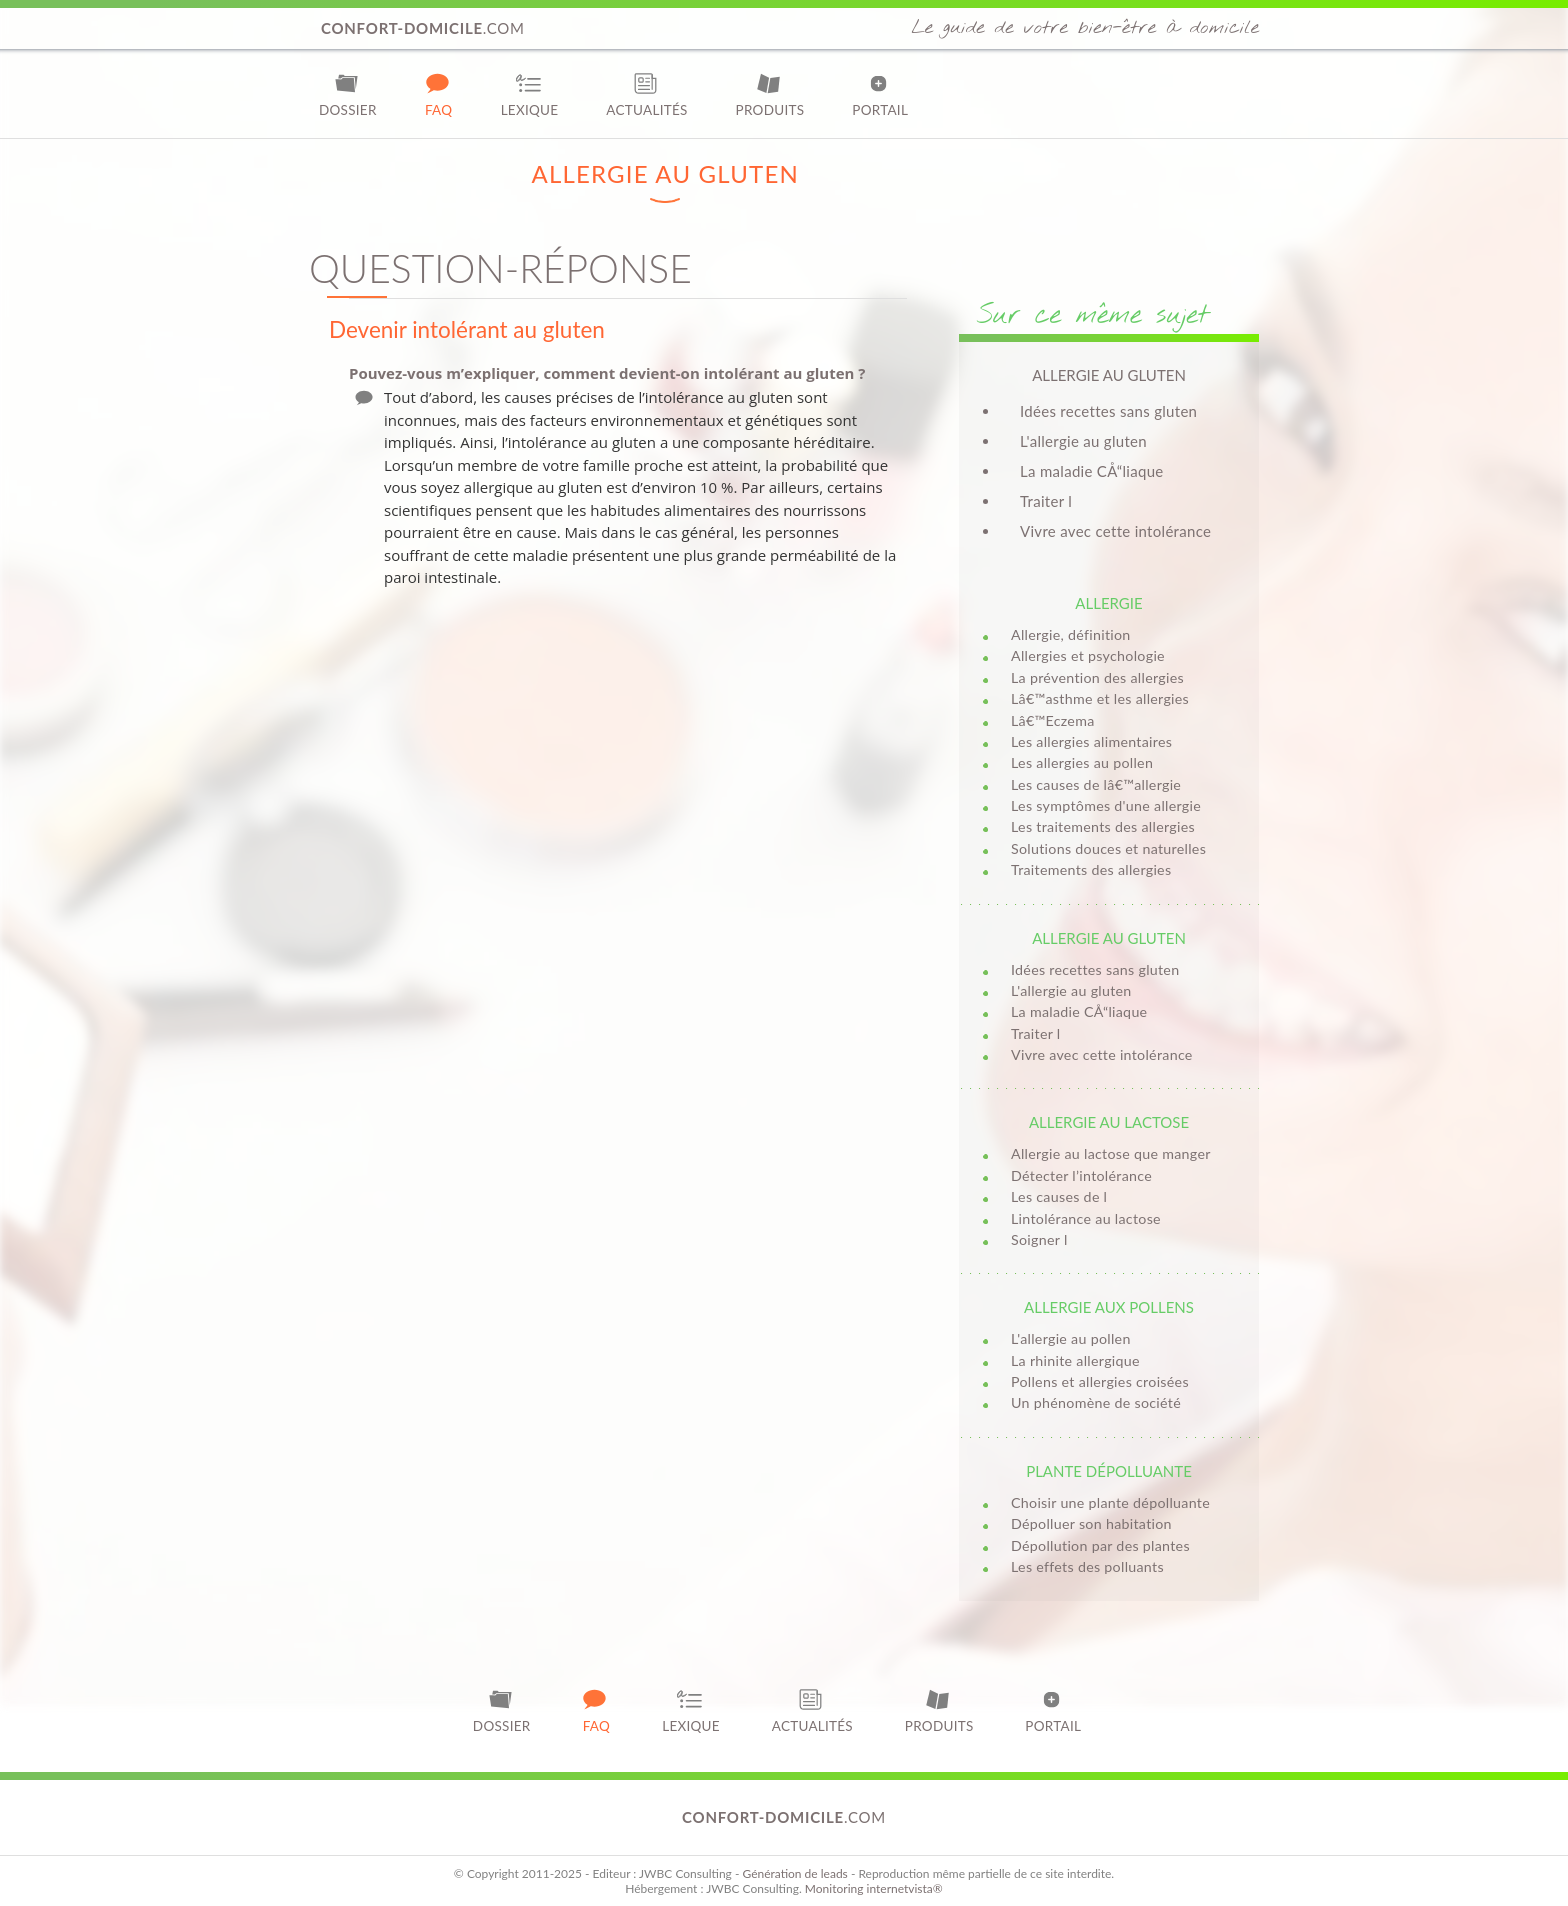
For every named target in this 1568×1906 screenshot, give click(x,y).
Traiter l (1046, 501)
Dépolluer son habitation (1091, 1523)
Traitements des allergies (1091, 869)
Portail (880, 94)
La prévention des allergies (1097, 677)
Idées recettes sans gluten (1108, 411)
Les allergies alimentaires (1091, 741)
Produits (770, 94)
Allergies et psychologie (1088, 655)
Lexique (530, 94)
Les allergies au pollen (1082, 762)
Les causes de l (1059, 1196)
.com (423, 28)
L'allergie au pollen (1071, 1338)
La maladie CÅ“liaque (1092, 471)
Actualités (646, 94)
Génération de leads (794, 1873)
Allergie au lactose (1109, 1122)
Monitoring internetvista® (874, 1888)
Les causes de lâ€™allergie (1096, 784)
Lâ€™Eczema (1053, 720)
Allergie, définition (1071, 634)
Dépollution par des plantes (1100, 1545)
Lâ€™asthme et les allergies (1100, 698)
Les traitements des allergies (1103, 826)
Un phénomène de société (1096, 1402)
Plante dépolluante (1109, 1471)
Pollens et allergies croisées (1100, 1381)
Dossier (348, 94)
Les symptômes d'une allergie (1106, 805)
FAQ (439, 94)
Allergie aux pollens (1109, 1307)
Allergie (1108, 603)
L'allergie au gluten (1083, 441)
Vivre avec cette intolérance (1115, 531)
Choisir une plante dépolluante (1110, 1502)
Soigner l (1039, 1239)
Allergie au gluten (1109, 938)
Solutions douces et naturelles (1108, 848)
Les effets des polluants (1087, 1566)
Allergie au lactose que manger (1111, 1153)
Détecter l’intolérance (1081, 1175)
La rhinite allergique (1075, 1360)
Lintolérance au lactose (1086, 1218)
